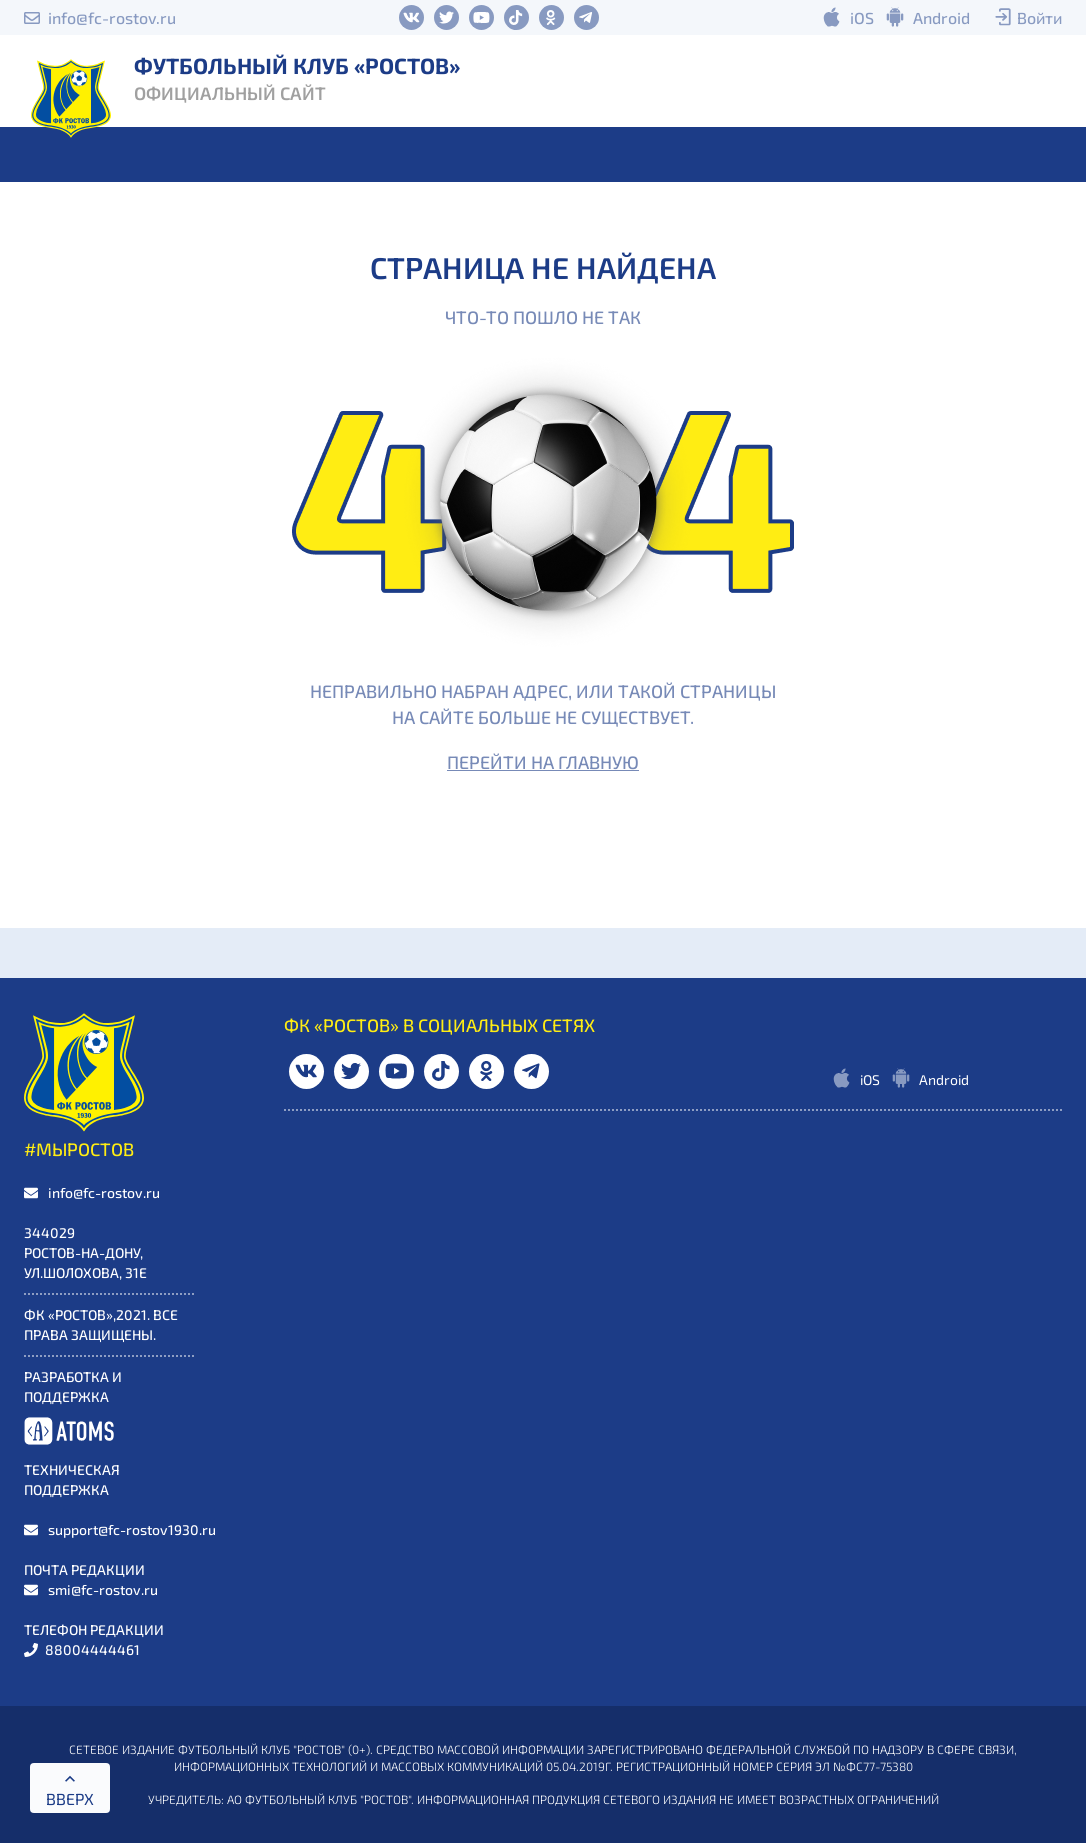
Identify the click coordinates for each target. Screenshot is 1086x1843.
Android (941, 17)
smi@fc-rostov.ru (103, 1589)
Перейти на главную (543, 762)
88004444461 (92, 1649)
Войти (1039, 17)
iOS (862, 17)
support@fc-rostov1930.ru (132, 1529)
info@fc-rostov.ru (112, 17)
